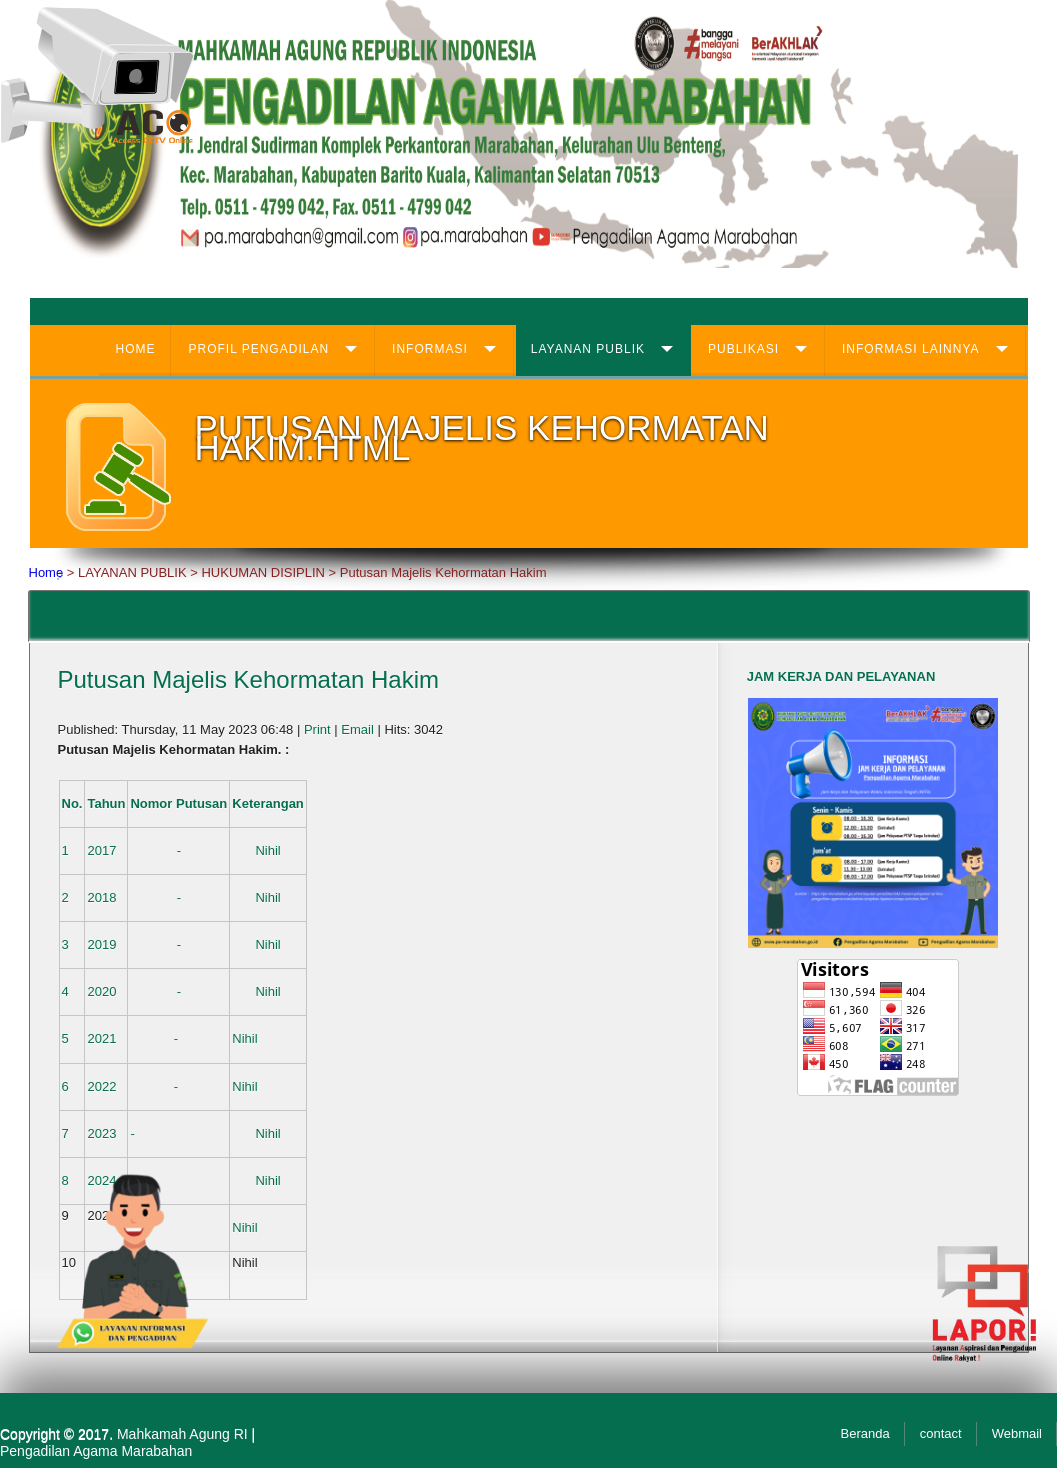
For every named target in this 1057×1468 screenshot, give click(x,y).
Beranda (865, 1433)
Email (359, 729)
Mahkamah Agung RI (182, 1434)
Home (46, 572)
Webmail (1017, 1433)
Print (319, 729)
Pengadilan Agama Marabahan (96, 1451)
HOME (135, 349)
